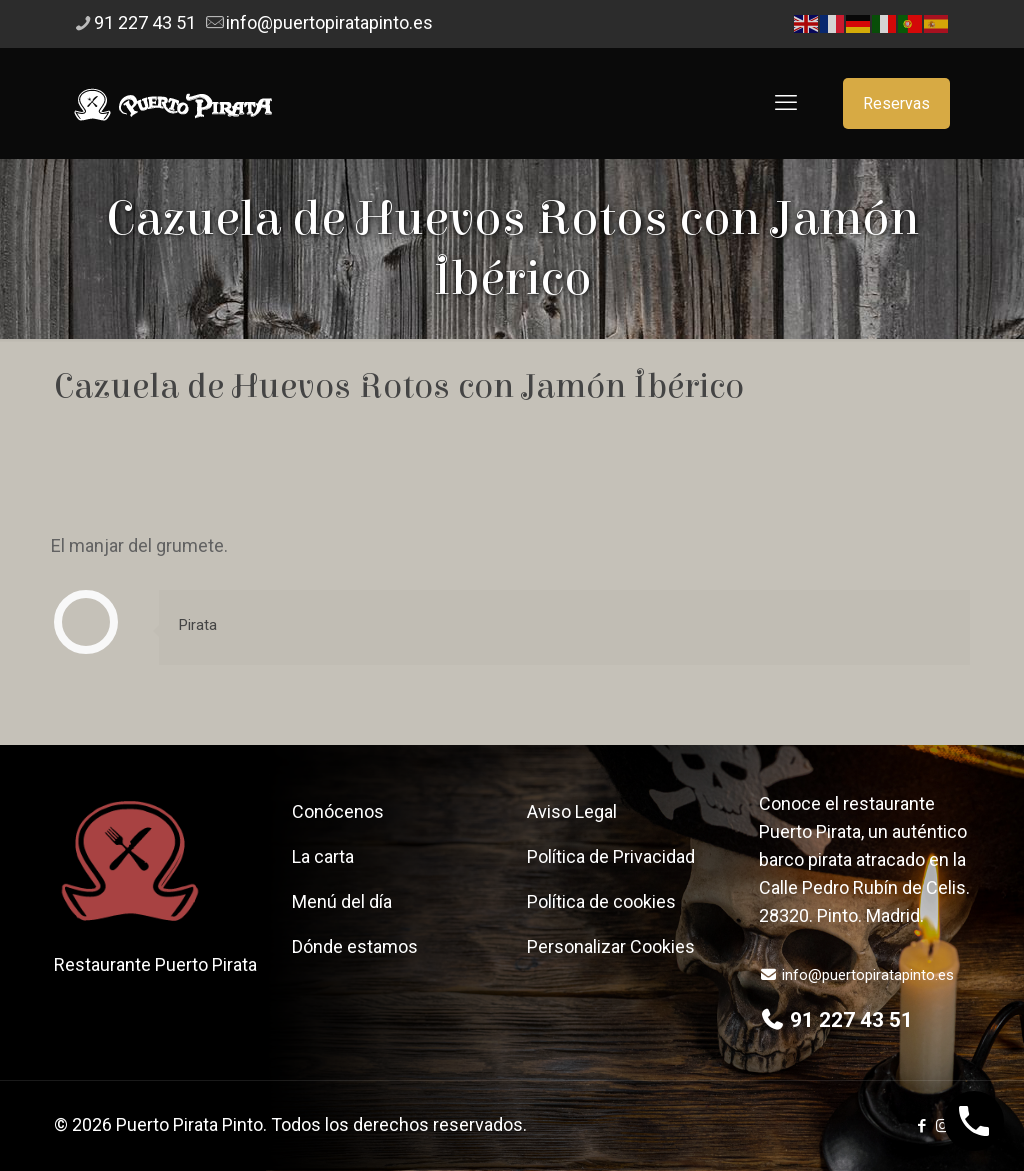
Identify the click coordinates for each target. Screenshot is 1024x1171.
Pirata (198, 625)
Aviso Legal (572, 811)
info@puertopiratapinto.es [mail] (329, 22)
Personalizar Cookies (611, 946)
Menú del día (342, 901)
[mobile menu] (786, 103)
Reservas (896, 103)
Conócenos (338, 811)
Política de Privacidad (611, 856)
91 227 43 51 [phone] (145, 22)
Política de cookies (601, 901)
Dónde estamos (355, 946)
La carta (323, 856)
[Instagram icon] (942, 1126)
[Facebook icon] (921, 1126)
